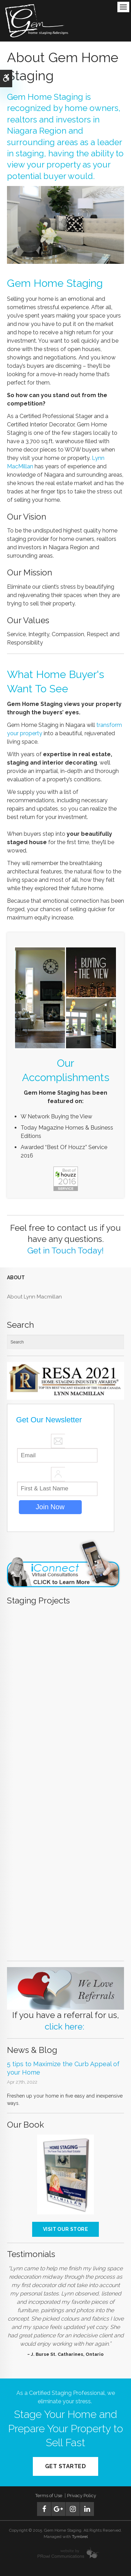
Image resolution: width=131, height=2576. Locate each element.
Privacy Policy (81, 2495)
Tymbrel (80, 2536)
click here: (64, 2027)
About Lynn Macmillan (34, 1297)
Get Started (65, 2466)
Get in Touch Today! (65, 1250)
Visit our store (65, 2229)
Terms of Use (48, 2495)
